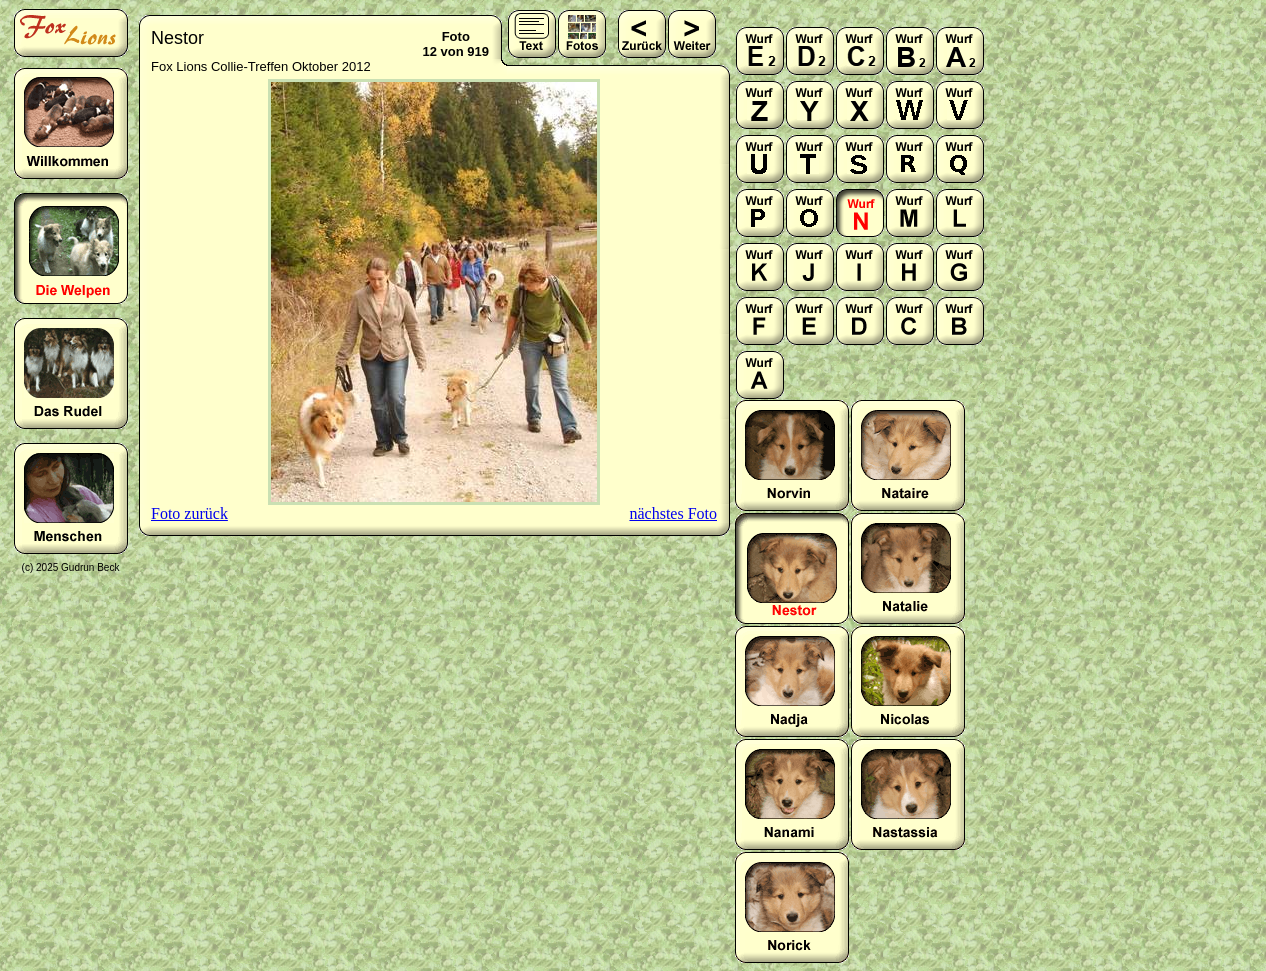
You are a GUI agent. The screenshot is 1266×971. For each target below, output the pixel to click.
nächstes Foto (673, 513)
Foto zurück (189, 513)
